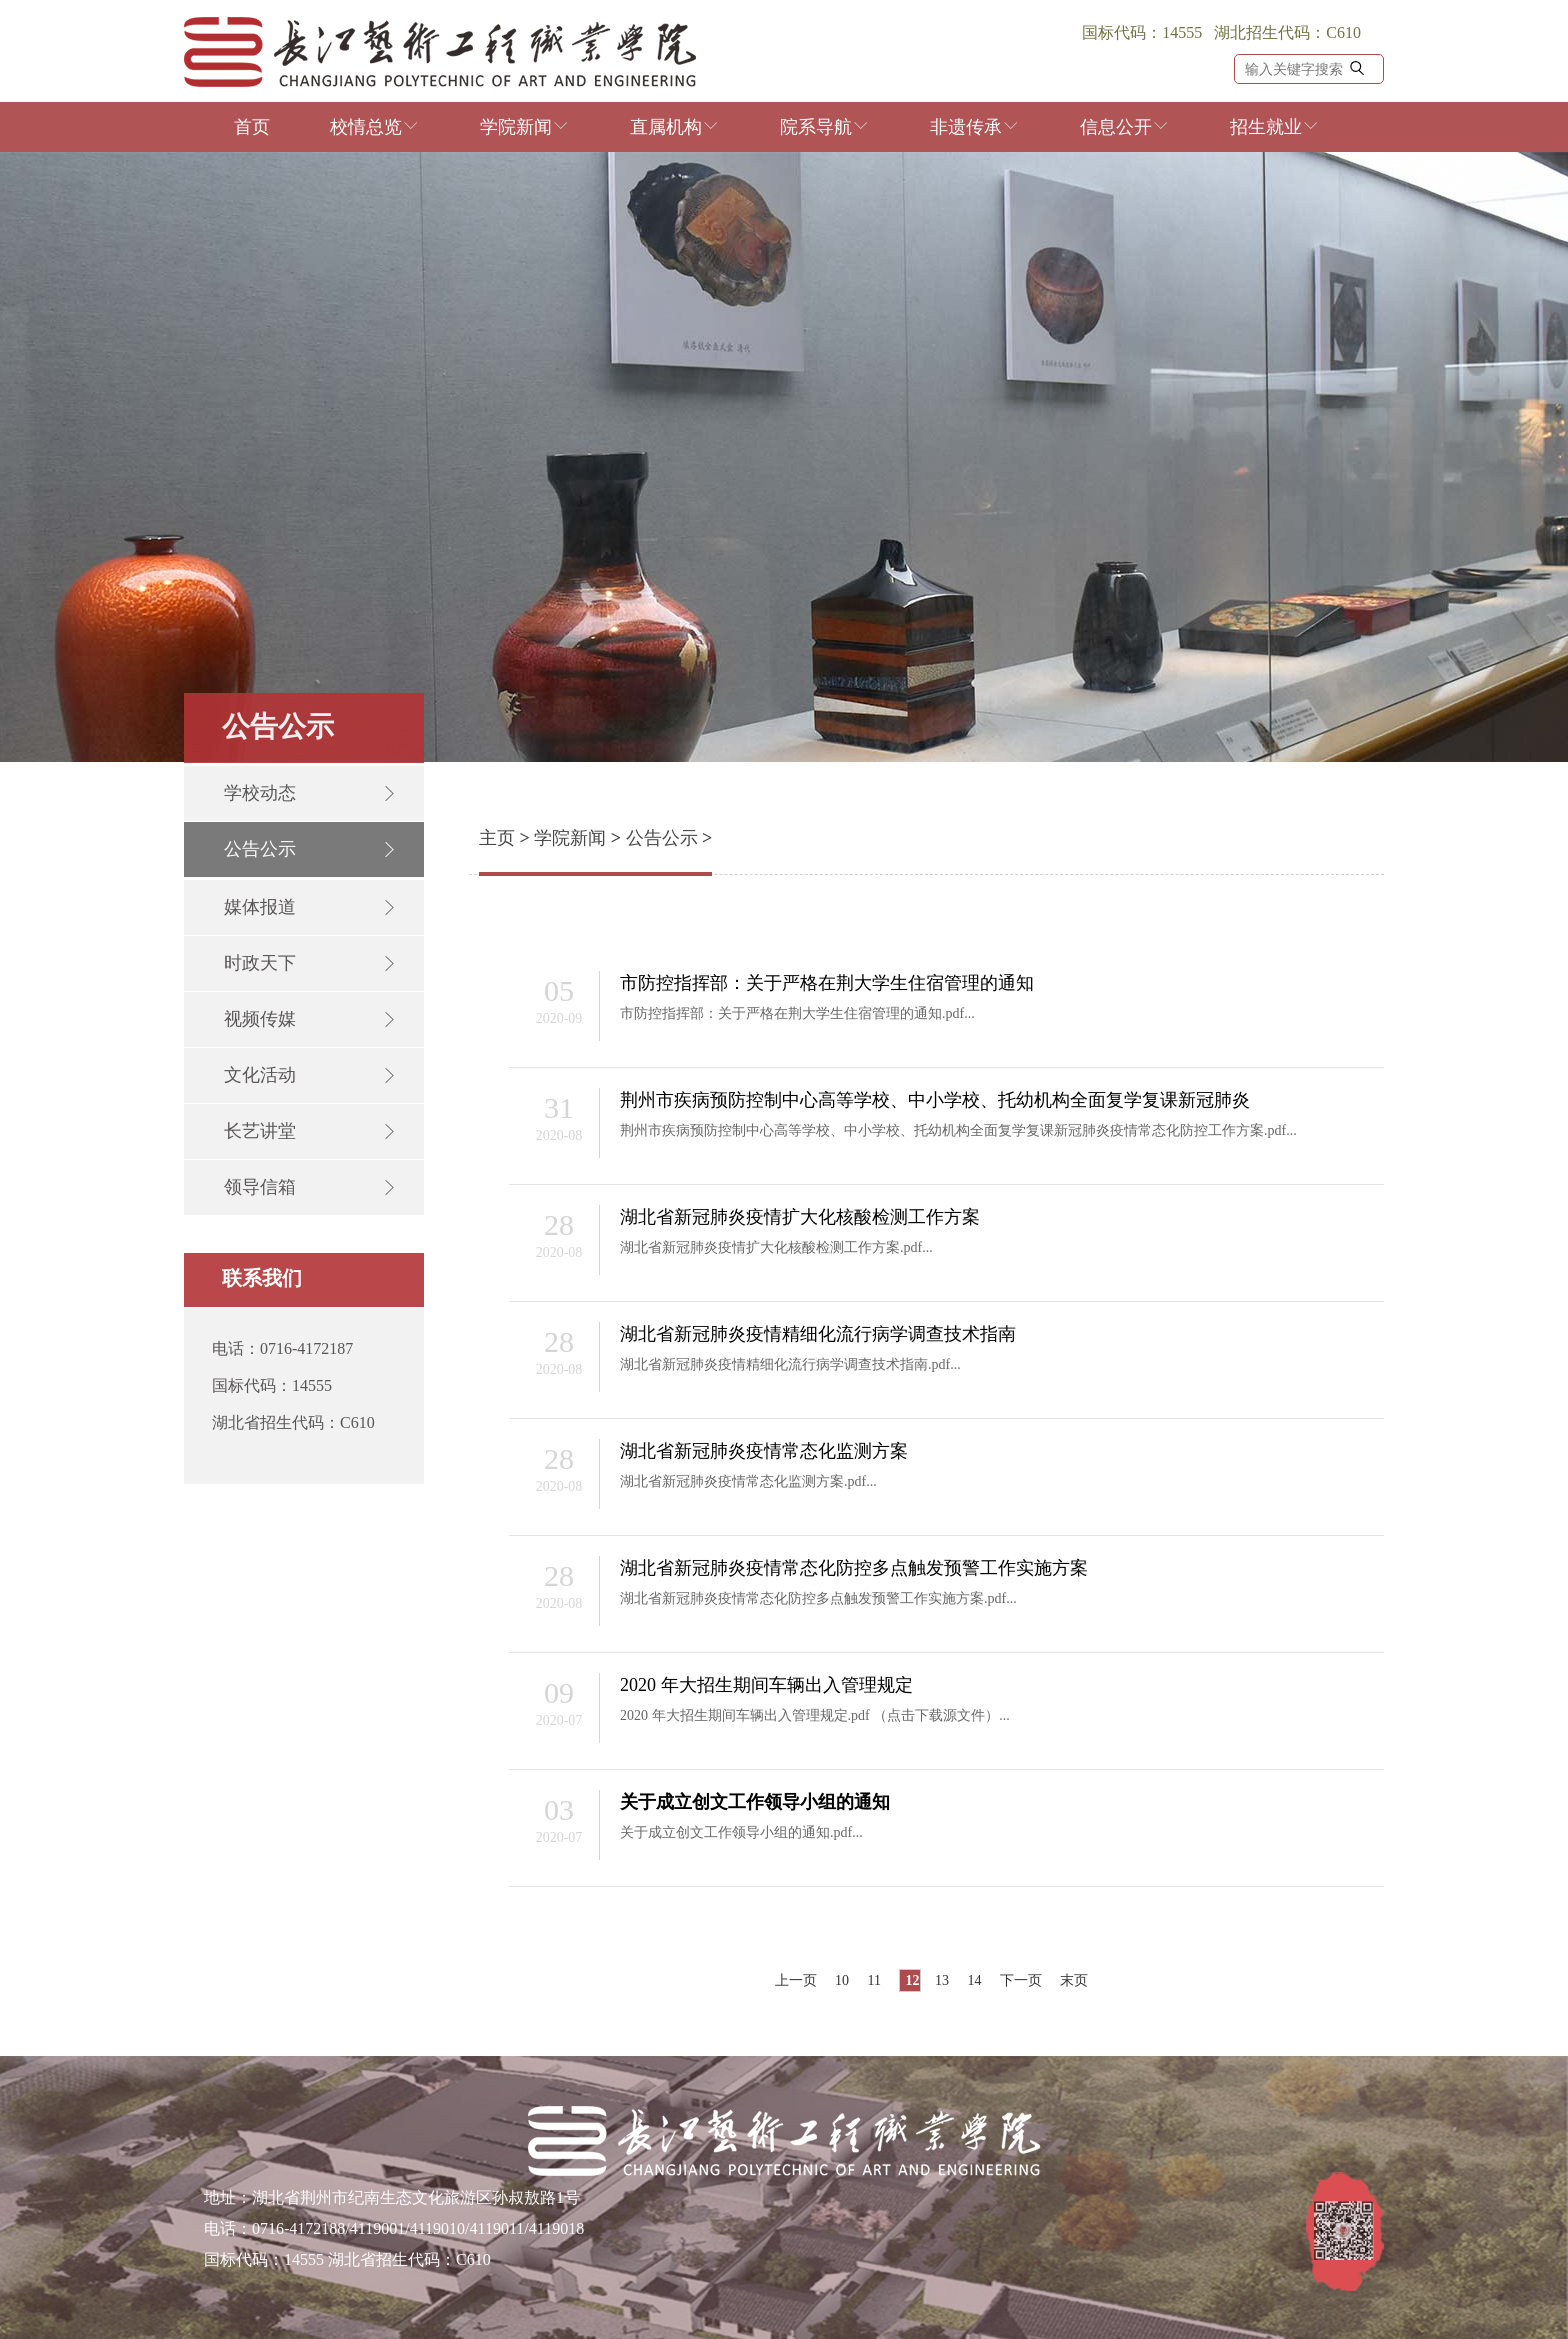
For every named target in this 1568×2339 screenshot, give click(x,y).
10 (842, 1980)
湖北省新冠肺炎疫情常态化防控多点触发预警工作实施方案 (854, 1568)
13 (942, 1980)
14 (974, 1980)
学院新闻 (525, 127)
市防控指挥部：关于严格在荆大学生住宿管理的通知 (827, 983)
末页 (1074, 1980)
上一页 (796, 1980)
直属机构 (675, 127)
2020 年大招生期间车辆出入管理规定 (766, 1685)
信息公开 (1125, 127)
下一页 (1021, 1980)
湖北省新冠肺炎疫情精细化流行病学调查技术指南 (818, 1334)
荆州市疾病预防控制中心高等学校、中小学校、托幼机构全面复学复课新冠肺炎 (935, 1100)
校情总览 (375, 127)
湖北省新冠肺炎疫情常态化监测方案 (764, 1451)
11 (874, 1980)
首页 (252, 127)
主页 (497, 838)
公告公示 (662, 838)
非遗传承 (975, 127)
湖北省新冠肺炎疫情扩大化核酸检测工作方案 (800, 1217)
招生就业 (1275, 127)
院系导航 (825, 127)
